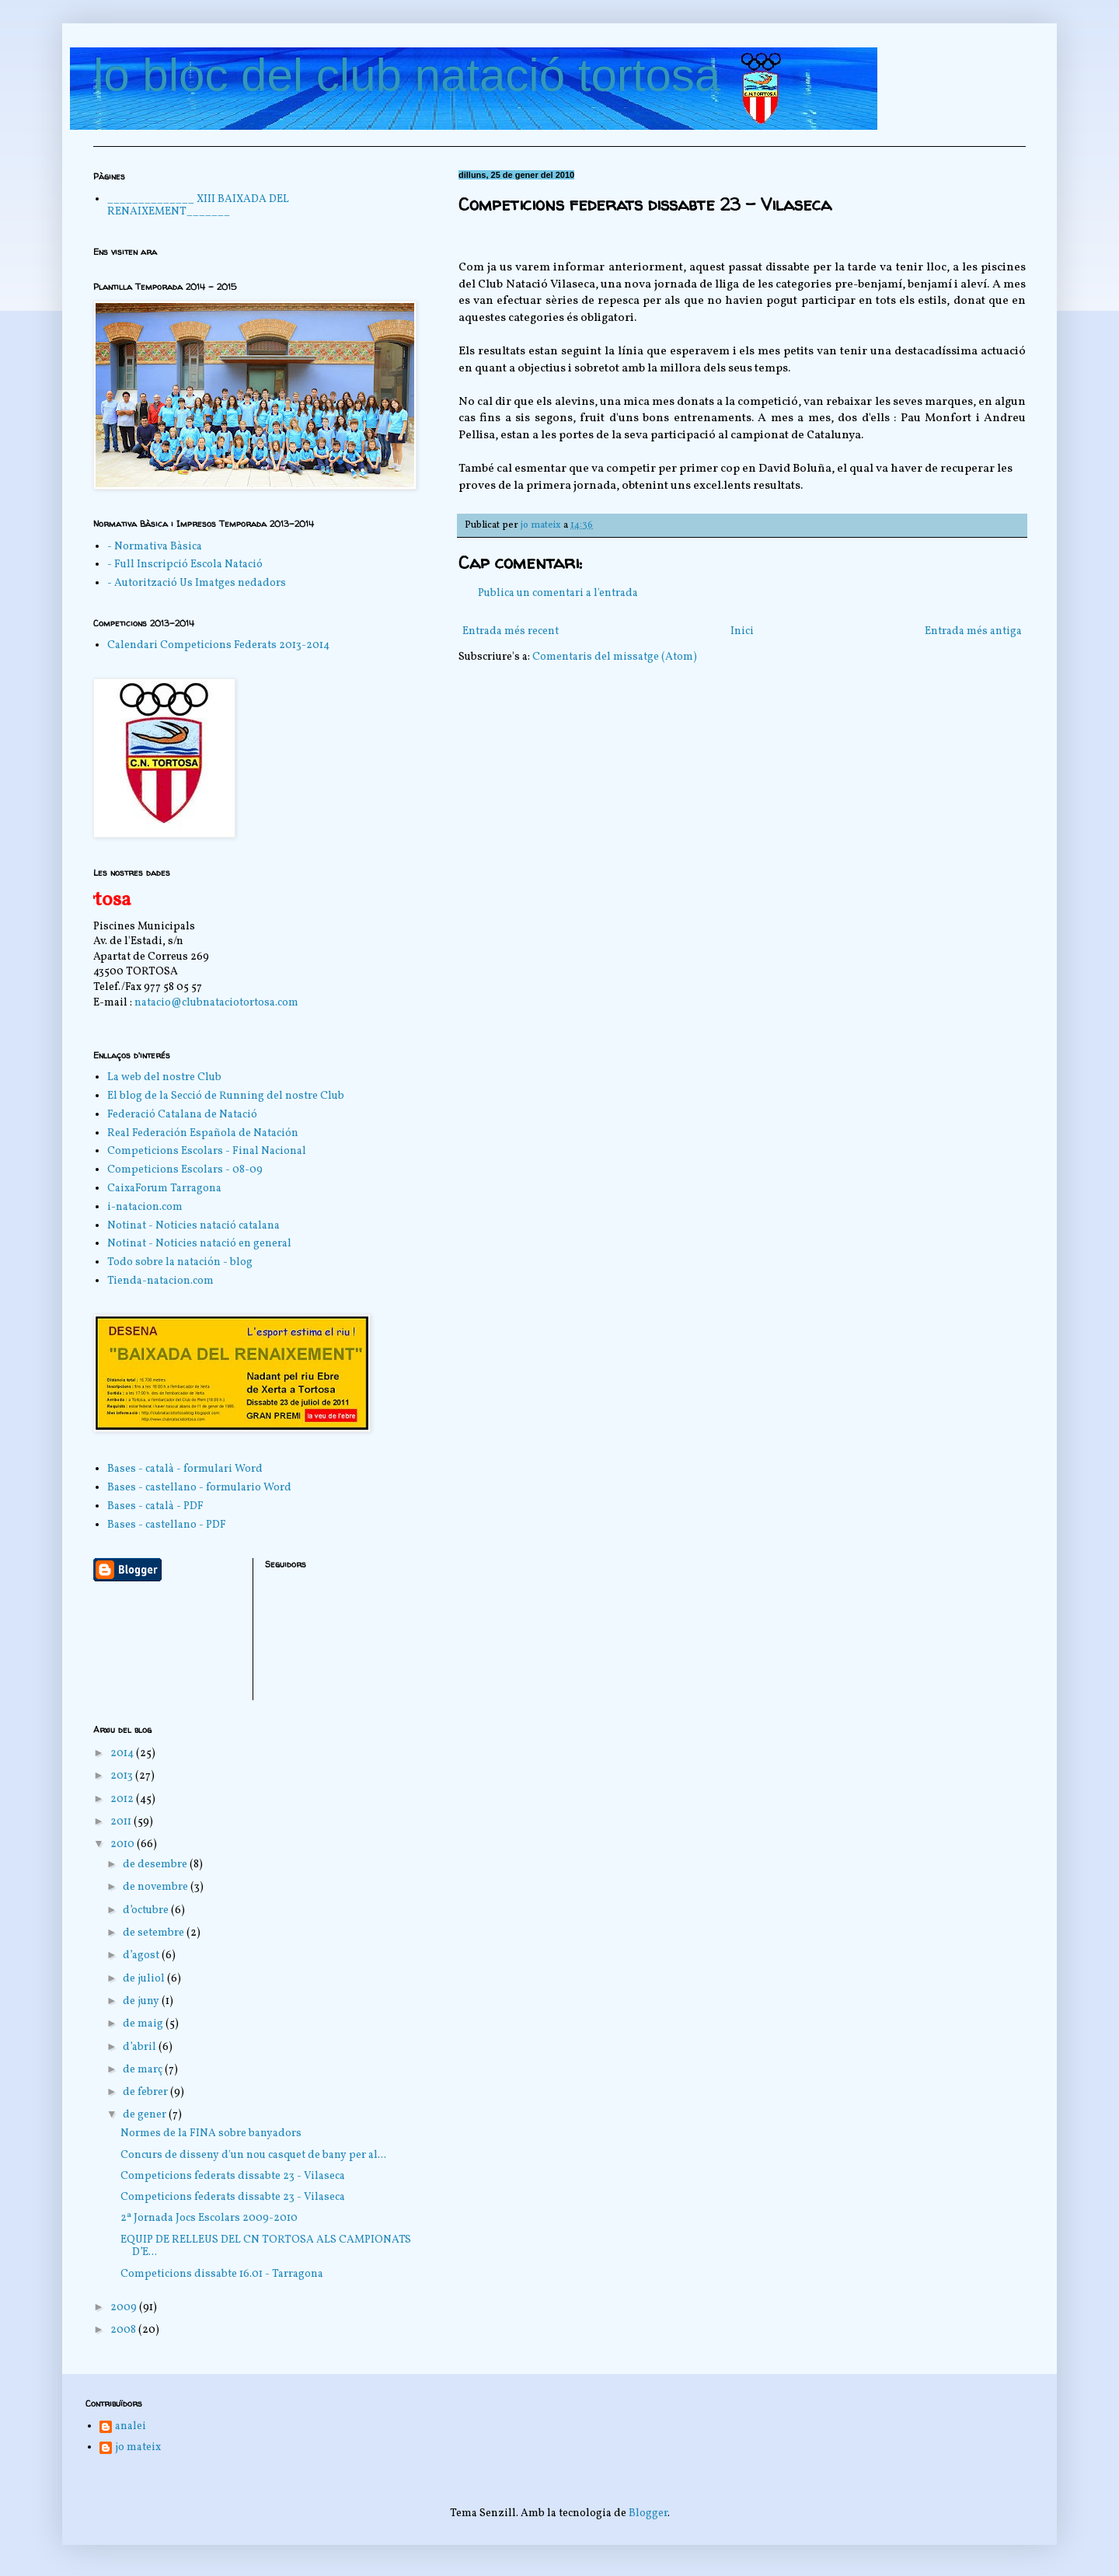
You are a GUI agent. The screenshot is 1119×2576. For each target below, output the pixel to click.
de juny (142, 2001)
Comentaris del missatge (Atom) (614, 657)
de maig (144, 2024)
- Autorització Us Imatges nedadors (196, 583)
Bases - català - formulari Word (185, 1469)
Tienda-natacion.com (160, 1281)
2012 (123, 1799)
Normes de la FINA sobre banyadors (211, 2133)
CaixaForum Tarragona (164, 1188)
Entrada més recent (510, 631)
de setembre (154, 1933)
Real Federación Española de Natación (202, 1133)
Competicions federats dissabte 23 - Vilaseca (232, 2176)
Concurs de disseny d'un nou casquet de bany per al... (253, 2155)
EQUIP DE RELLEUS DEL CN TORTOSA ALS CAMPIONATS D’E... (265, 2247)
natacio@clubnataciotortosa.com (216, 1002)
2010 (123, 1844)
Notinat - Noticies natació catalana (193, 1225)
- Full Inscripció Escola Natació (185, 564)
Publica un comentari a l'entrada (558, 593)
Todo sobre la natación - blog (180, 1262)
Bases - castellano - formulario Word (199, 1487)
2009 (124, 2307)
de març (144, 2069)
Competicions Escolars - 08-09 (185, 1170)
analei (130, 2427)
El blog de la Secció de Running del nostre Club (225, 1096)
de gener (146, 2114)
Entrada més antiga (973, 631)
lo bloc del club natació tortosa (406, 75)
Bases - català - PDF (155, 1506)
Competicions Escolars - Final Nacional (206, 1151)
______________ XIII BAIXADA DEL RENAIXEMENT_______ (198, 206)
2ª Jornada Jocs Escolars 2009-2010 (209, 2218)
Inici (742, 631)
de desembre (156, 1864)
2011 (122, 1821)
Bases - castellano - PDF (166, 1525)
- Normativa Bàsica (154, 546)
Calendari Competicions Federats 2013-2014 (218, 645)
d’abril (141, 2047)
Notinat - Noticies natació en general (199, 1243)
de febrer (146, 2092)
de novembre (156, 1887)
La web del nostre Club (164, 1077)
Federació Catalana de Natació (182, 1114)
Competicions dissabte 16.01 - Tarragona (221, 2274)
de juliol (145, 1978)
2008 (124, 2330)
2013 (122, 1776)
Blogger (648, 2513)
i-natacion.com (145, 1207)
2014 (123, 1753)
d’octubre (147, 1910)
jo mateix (138, 2448)
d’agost (142, 1955)
